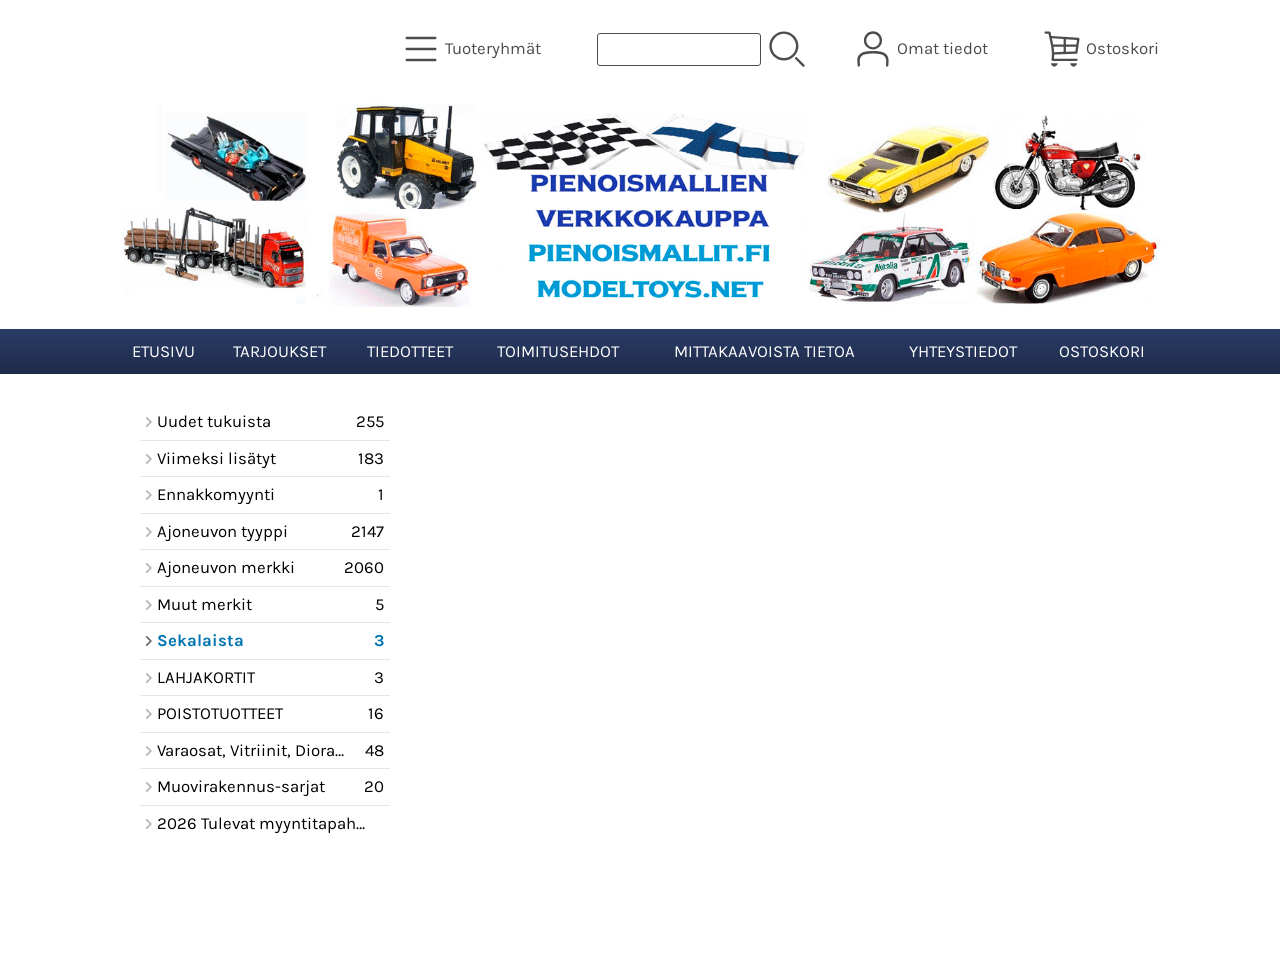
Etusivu (163, 351)
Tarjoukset (279, 351)
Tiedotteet (410, 351)
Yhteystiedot (963, 351)
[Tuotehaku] (679, 49)
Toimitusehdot (558, 351)
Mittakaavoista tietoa (764, 351)
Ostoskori (1102, 351)
